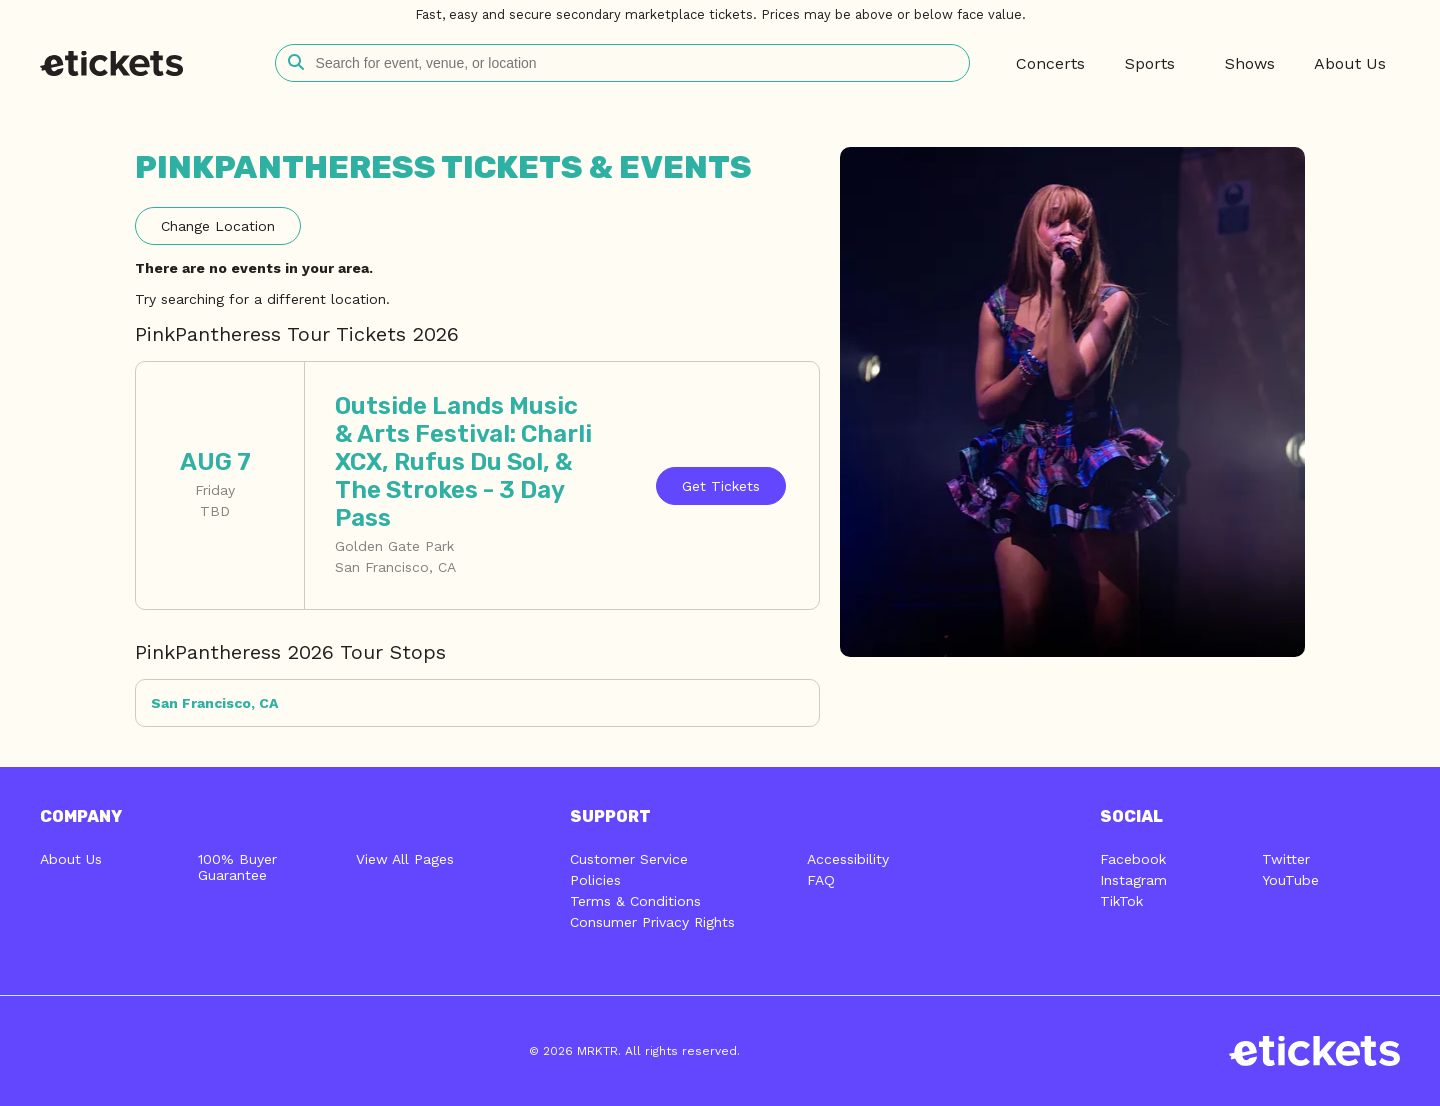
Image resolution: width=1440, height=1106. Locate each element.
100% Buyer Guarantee (237, 867)
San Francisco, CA (214, 703)
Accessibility (848, 859)
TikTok (1121, 901)
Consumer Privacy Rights (652, 922)
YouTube (1290, 880)
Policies (595, 880)
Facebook (1133, 859)
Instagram (1133, 880)
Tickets (721, 486)
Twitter (1286, 859)
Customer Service (629, 859)
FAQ (821, 880)
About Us (71, 859)
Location (218, 226)
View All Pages (405, 859)
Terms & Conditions (635, 901)
